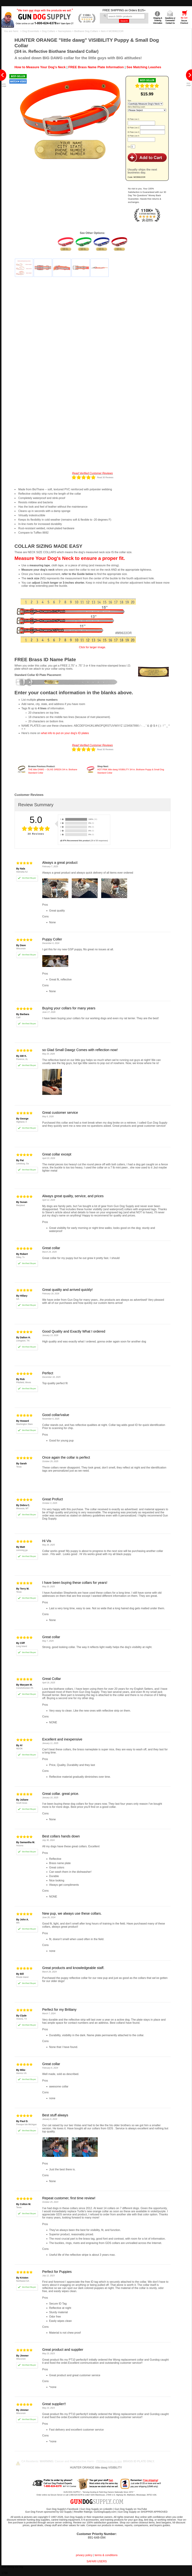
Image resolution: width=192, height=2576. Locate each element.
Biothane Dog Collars (86, 31)
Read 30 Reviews (147, 89)
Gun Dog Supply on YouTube (131, 2509)
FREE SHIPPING (113, 10)
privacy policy (84, 2555)
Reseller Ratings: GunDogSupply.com (95, 2511)
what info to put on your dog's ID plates (65, 733)
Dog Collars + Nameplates (56, 31)
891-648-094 (97, 2537)
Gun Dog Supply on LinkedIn (96, 2509)
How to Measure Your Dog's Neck (40, 67)
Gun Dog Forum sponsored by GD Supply (48, 2511)
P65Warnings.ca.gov (109, 2461)
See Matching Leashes (143, 67)
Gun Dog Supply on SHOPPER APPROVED (142, 2511)
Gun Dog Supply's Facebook (62, 2509)
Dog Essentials (30, 31)
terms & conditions (106, 2555)
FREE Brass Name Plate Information (96, 67)
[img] (147, 85)
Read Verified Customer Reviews (92, 473)
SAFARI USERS (97, 2561)
